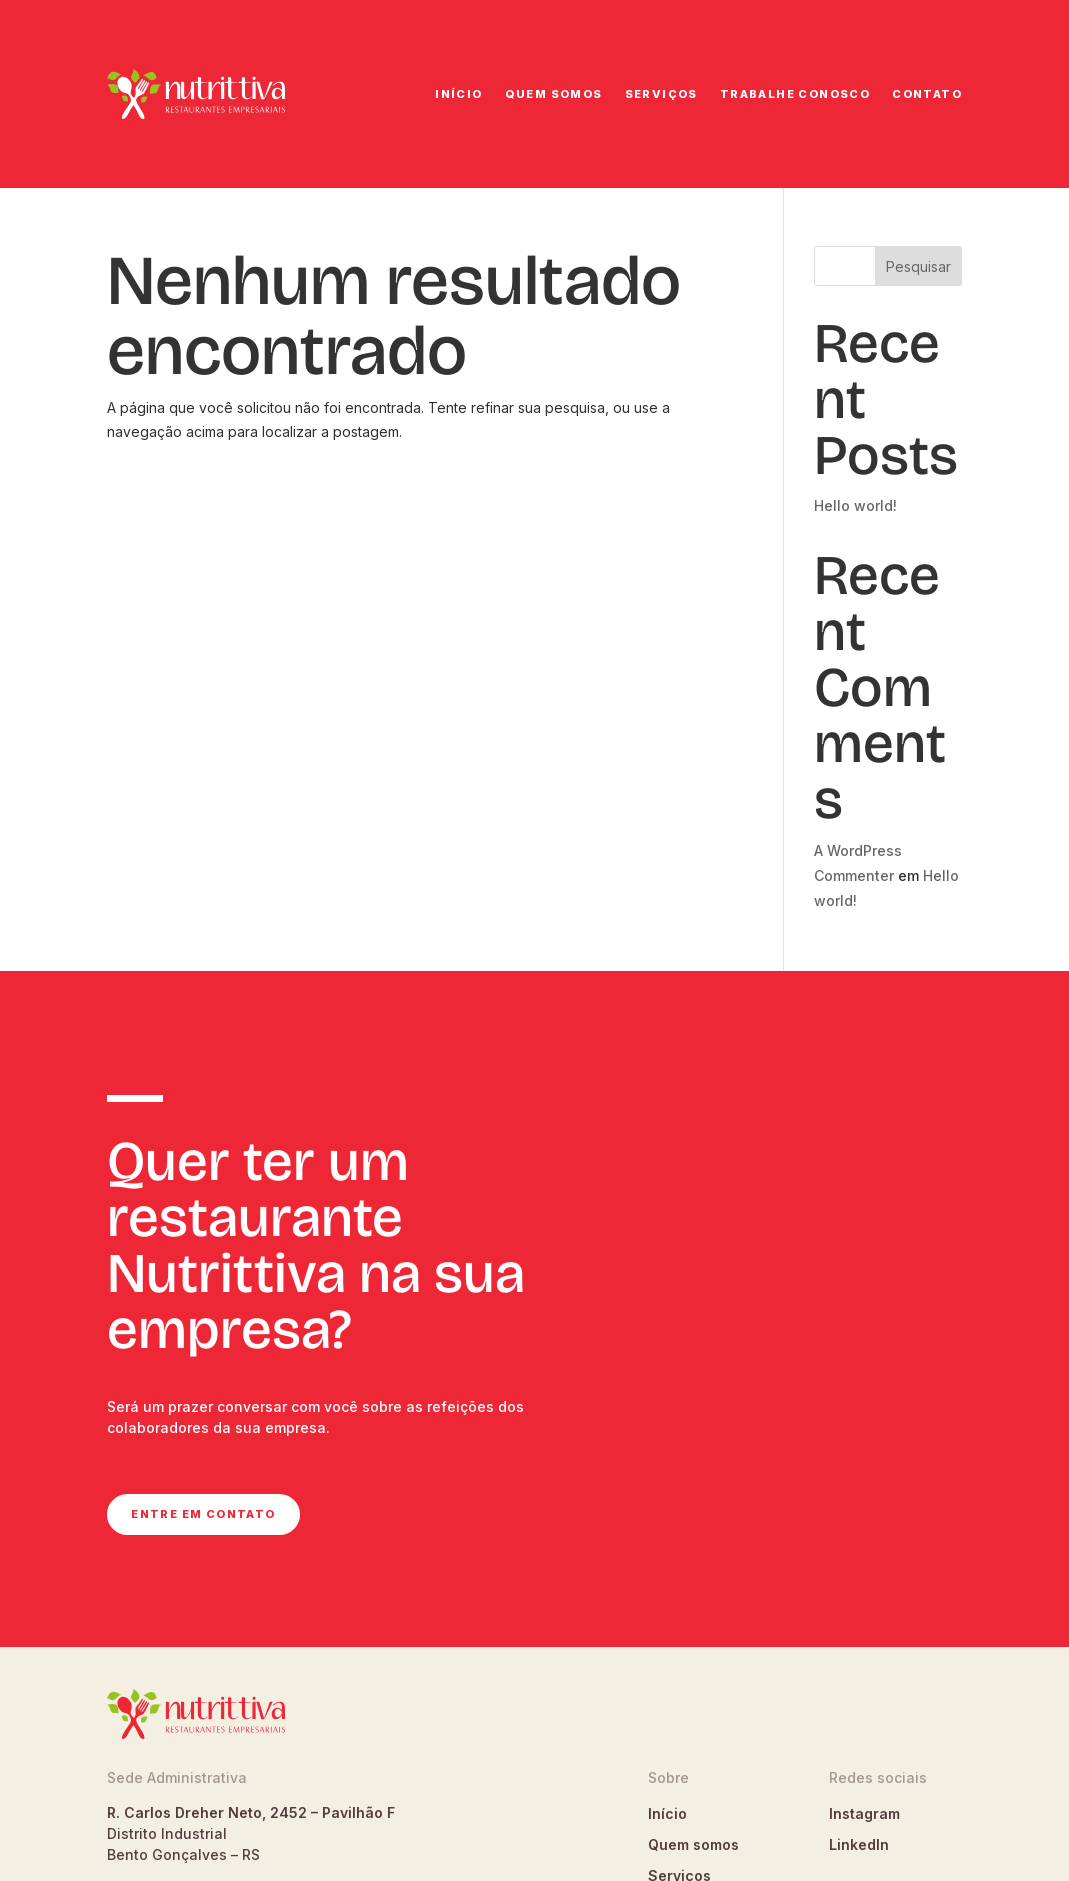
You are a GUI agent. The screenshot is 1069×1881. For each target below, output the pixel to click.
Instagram (864, 1813)
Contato (927, 94)
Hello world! (855, 505)
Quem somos (554, 94)
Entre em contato (203, 1514)
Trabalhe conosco (795, 94)
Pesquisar (918, 266)
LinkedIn (859, 1844)
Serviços (661, 94)
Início (458, 94)
